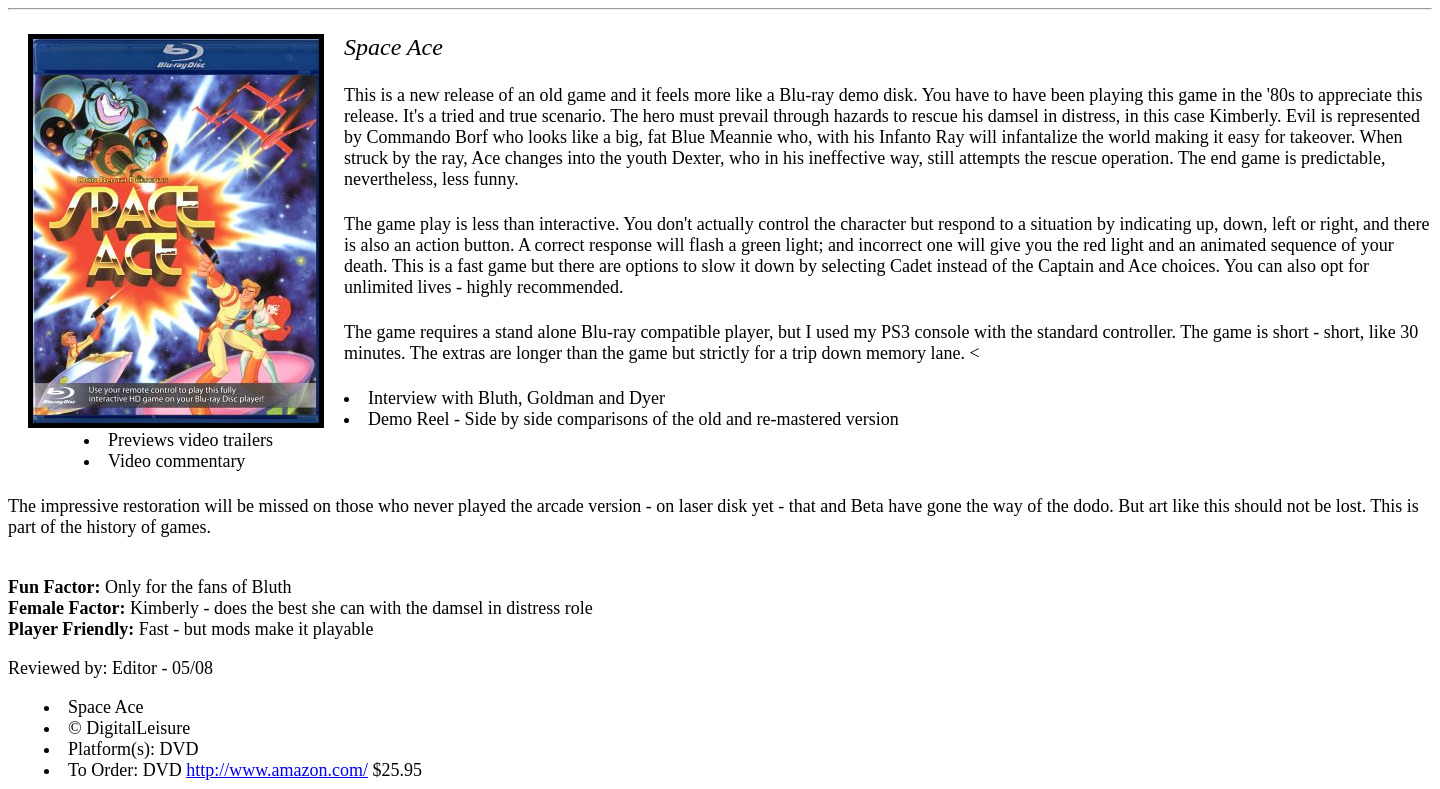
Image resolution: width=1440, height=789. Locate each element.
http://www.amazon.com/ (277, 770)
